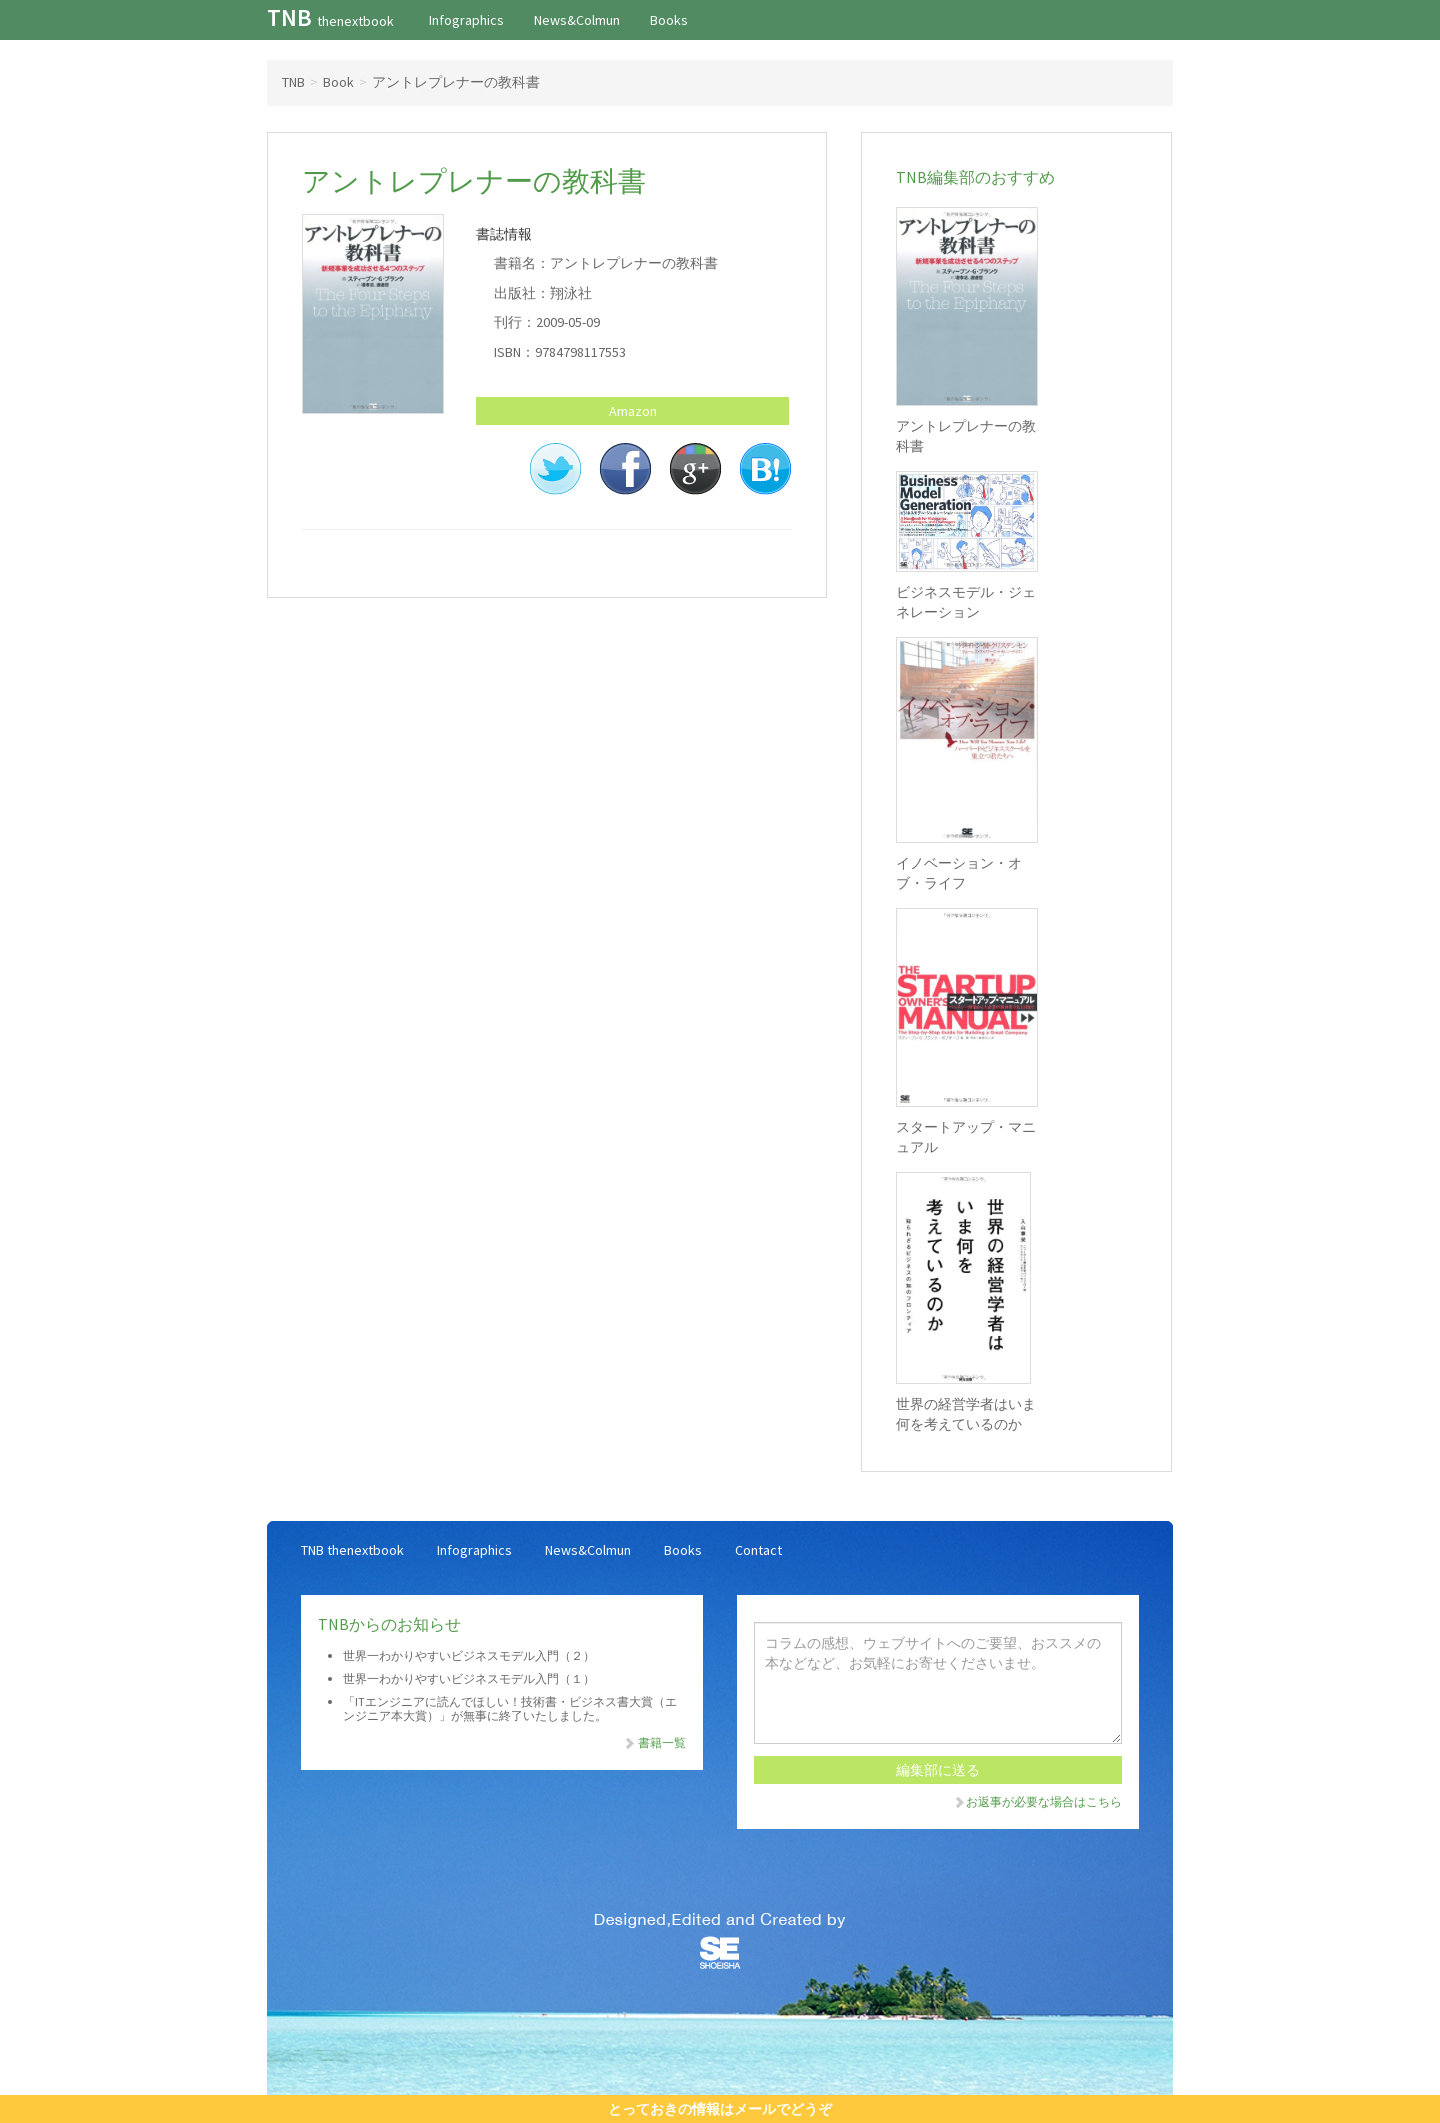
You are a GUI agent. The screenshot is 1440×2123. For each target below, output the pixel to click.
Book (338, 82)
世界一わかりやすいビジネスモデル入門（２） (469, 1655)
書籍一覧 (654, 1742)
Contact (758, 1550)
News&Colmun (577, 20)
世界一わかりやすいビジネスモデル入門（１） (469, 1678)
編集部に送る (938, 1770)
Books (669, 20)
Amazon (633, 411)
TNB (330, 17)
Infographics (466, 20)
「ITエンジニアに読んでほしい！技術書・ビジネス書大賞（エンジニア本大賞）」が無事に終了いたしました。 (510, 1708)
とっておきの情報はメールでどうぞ (720, 2109)
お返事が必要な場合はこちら (1037, 1801)
